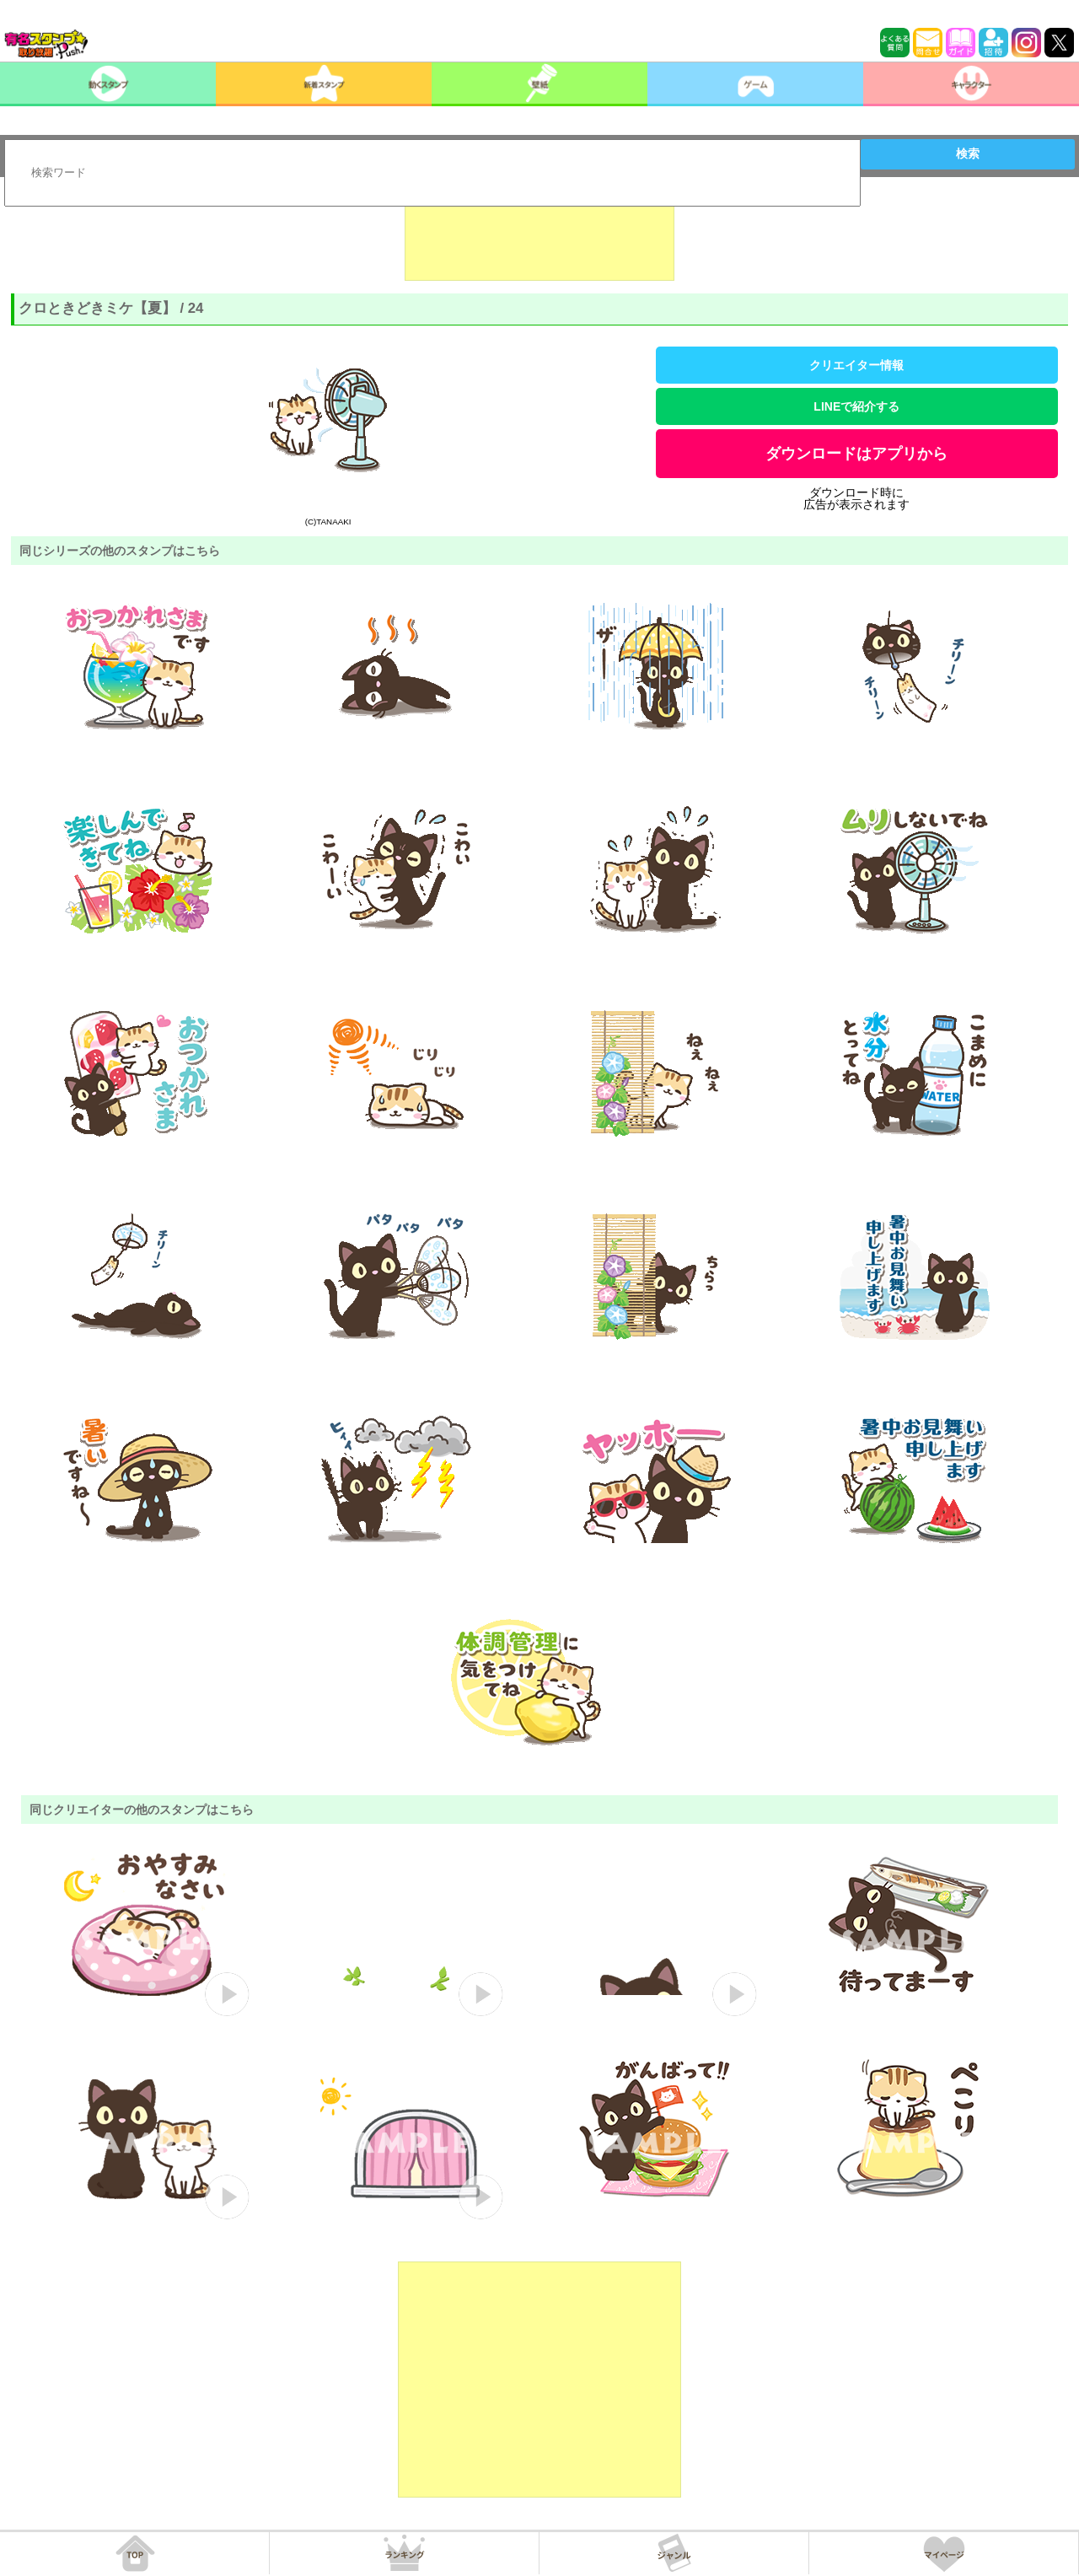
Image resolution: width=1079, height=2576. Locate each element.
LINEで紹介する (856, 406)
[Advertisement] (539, 238)
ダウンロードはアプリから (856, 453)
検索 (968, 153)
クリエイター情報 (856, 365)
